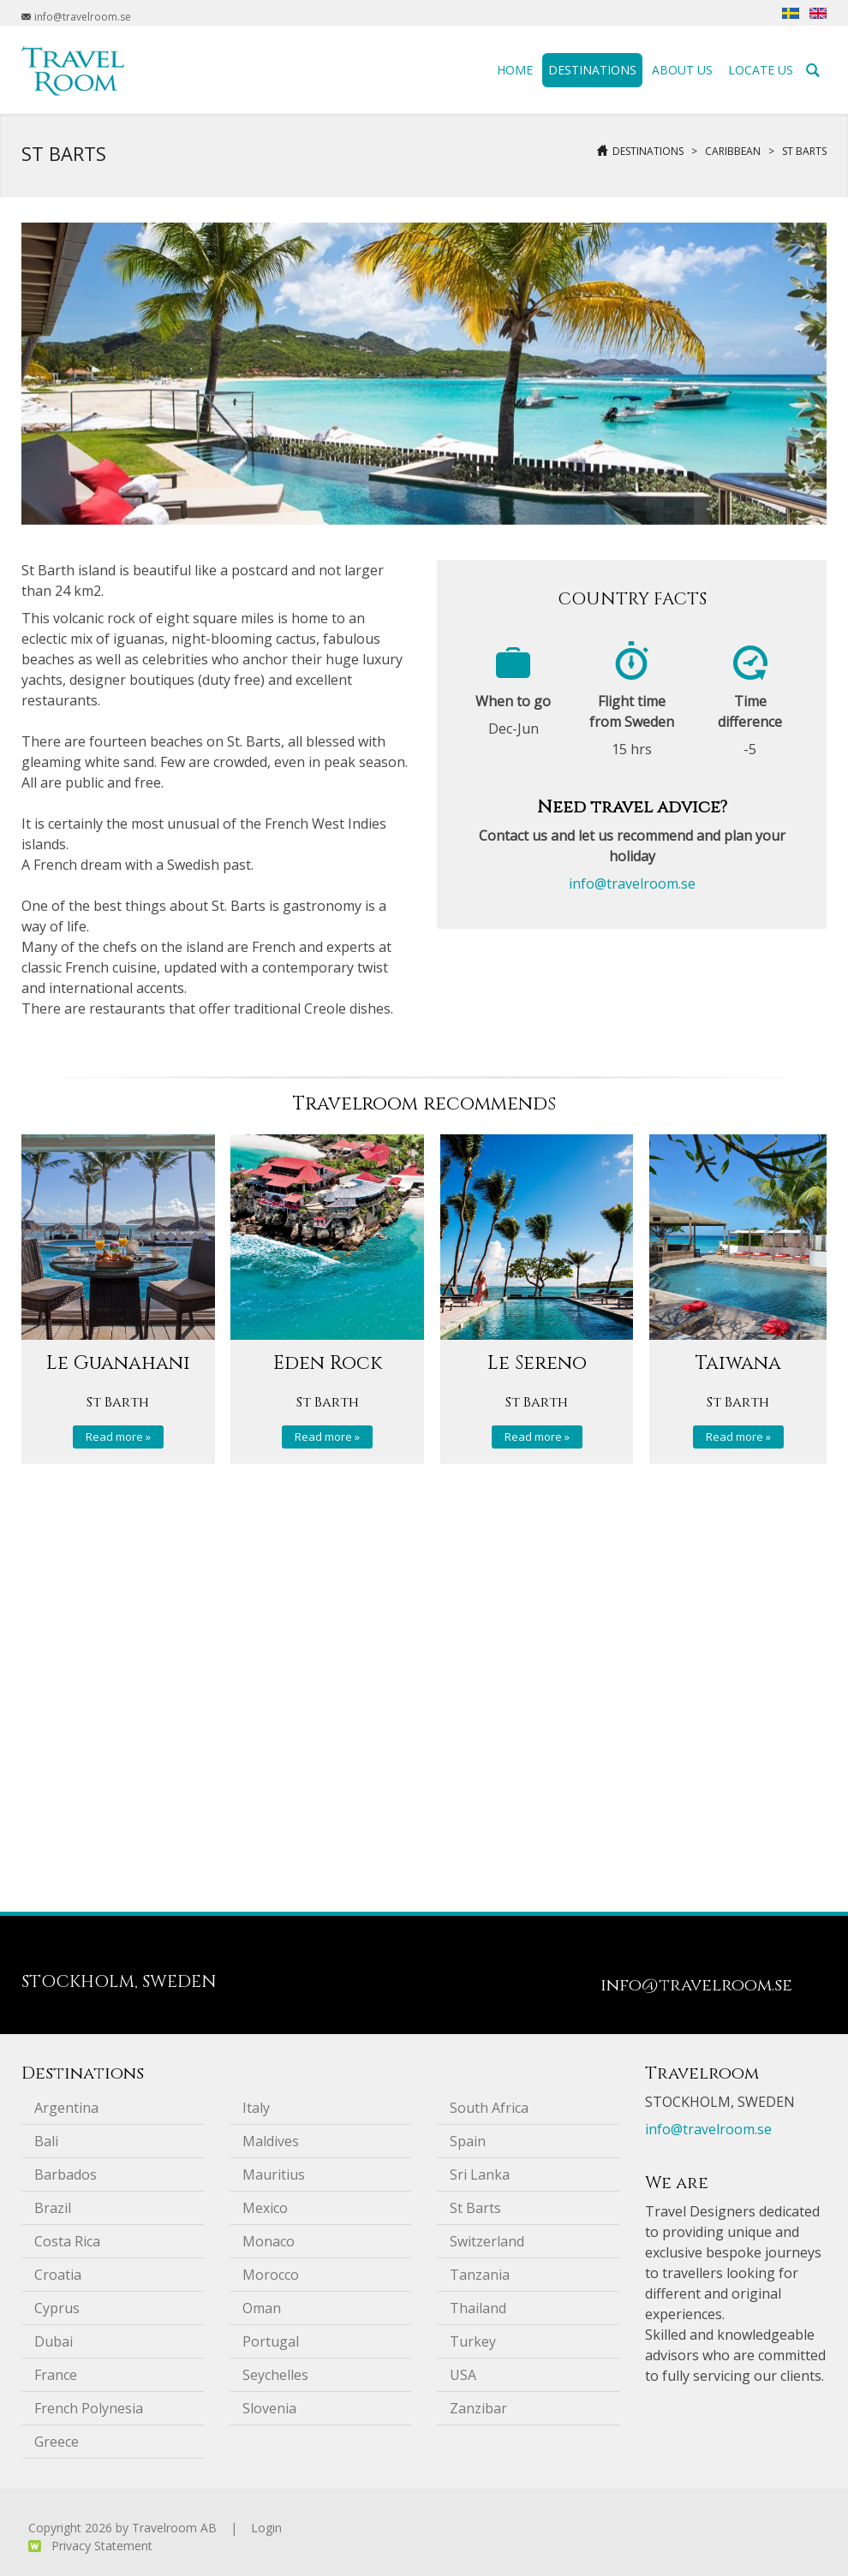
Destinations (648, 151)
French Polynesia (88, 2408)
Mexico (265, 2207)
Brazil (52, 2207)
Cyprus (57, 2308)
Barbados (65, 2174)
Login (266, 2527)
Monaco (268, 2241)
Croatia (57, 2274)
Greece (56, 2441)
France (55, 2374)
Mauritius (273, 2174)
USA (463, 2374)
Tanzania (480, 2274)
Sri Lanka (480, 2174)
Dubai (53, 2341)
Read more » (118, 1436)
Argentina (66, 2107)
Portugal (270, 2341)
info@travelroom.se (632, 883)
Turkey (473, 2341)
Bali (46, 2141)
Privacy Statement (101, 2545)
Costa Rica (67, 2241)
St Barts (804, 151)
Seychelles (275, 2374)
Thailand (478, 2308)
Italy (256, 2107)
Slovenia (269, 2408)
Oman (261, 2308)
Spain (468, 2141)
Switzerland (487, 2241)
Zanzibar (478, 2408)
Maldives (270, 2141)
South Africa (489, 2107)
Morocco (270, 2274)
